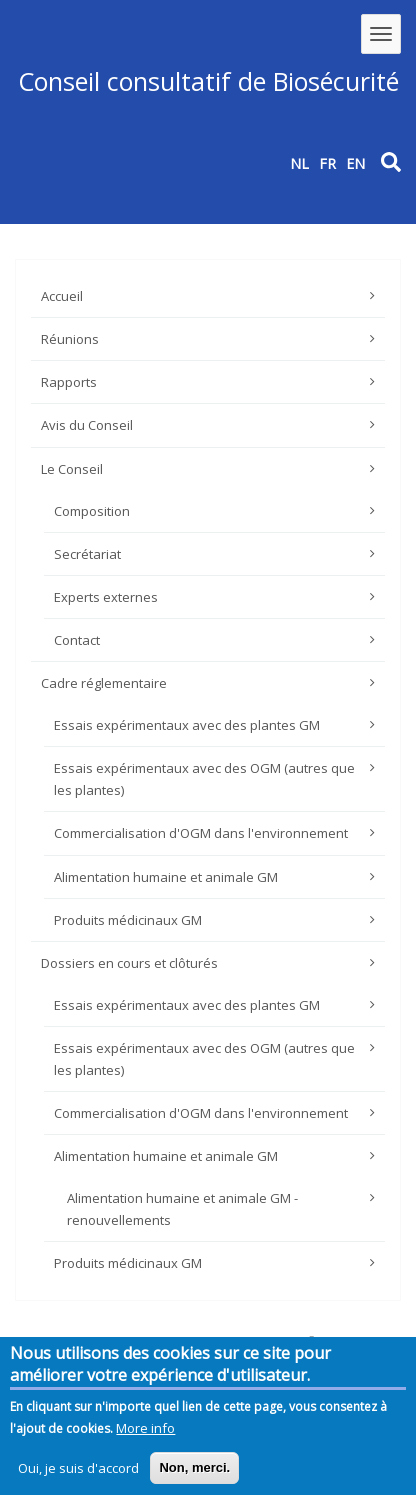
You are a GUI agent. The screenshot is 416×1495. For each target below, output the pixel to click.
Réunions (70, 339)
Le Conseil (72, 469)
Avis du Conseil (87, 425)
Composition (92, 511)
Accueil (62, 296)
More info (145, 1433)
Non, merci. (194, 1472)
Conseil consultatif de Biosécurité (208, 81)
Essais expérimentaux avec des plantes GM (187, 725)
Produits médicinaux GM (128, 920)
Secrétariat (87, 554)
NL (299, 163)
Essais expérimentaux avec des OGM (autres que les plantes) (204, 779)
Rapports (69, 382)
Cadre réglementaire (104, 683)
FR (327, 163)
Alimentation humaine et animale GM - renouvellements (182, 1209)
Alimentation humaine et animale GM (166, 877)
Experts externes (106, 597)
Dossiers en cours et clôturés (129, 963)
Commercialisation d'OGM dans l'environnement (201, 833)
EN (355, 163)
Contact (77, 640)
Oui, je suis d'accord (78, 1473)
